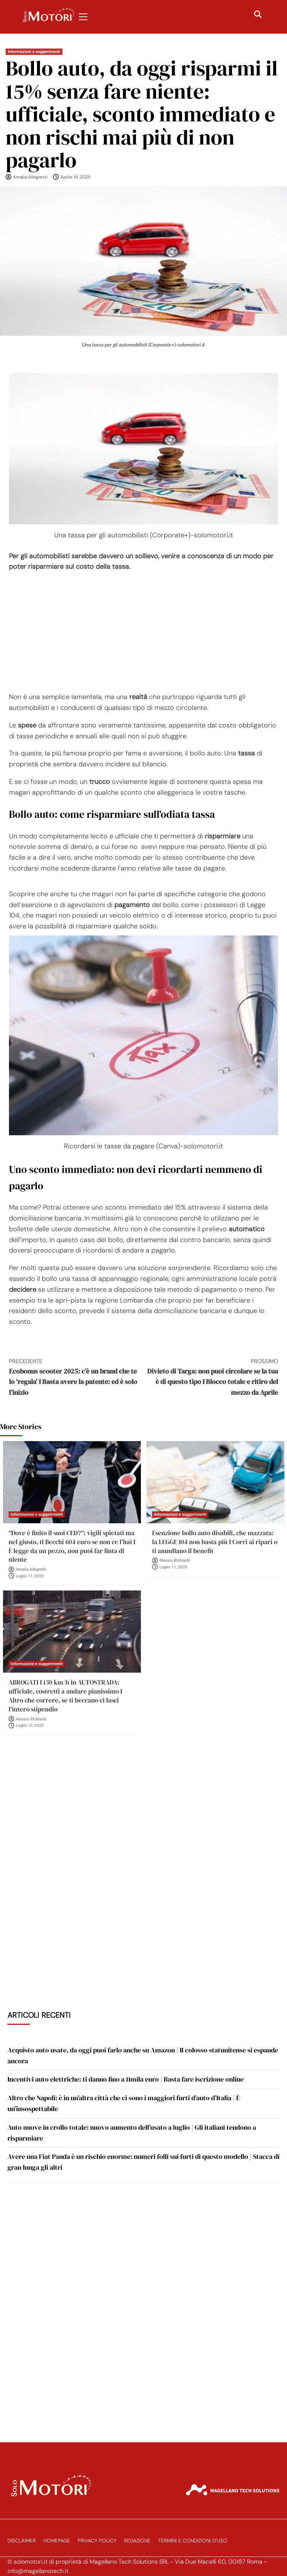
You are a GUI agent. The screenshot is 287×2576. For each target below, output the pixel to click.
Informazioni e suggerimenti (34, 51)
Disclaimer (21, 2541)
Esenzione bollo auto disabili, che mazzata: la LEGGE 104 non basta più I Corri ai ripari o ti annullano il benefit (214, 1541)
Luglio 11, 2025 (30, 1576)
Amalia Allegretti (30, 177)
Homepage (56, 2541)
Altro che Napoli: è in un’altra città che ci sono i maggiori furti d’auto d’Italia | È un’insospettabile (123, 2103)
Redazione (137, 2541)
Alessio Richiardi (175, 1560)
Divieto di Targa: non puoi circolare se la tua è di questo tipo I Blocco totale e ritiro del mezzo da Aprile (211, 1377)
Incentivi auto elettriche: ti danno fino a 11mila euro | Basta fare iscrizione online (125, 2079)
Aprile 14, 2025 (75, 177)
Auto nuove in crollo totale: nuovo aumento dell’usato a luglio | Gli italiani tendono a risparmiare (131, 2133)
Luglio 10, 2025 (30, 1725)
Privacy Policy (97, 2541)
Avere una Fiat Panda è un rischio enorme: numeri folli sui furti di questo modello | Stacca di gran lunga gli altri (143, 2162)
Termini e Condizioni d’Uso (192, 2541)
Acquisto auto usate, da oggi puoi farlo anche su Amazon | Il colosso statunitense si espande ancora (142, 2055)
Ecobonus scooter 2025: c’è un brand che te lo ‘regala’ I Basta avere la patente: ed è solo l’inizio (76, 1377)
